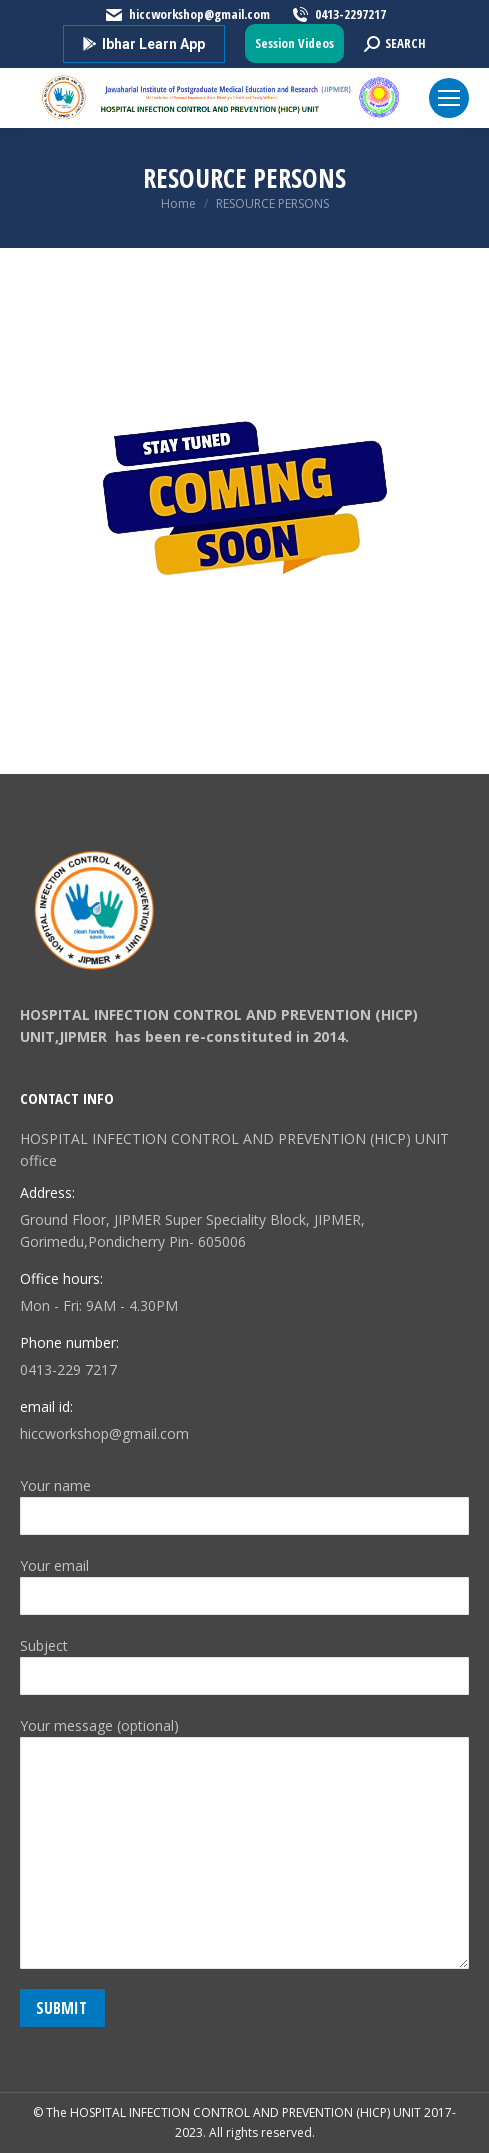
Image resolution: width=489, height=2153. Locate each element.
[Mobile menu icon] (449, 98)
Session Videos (294, 43)
